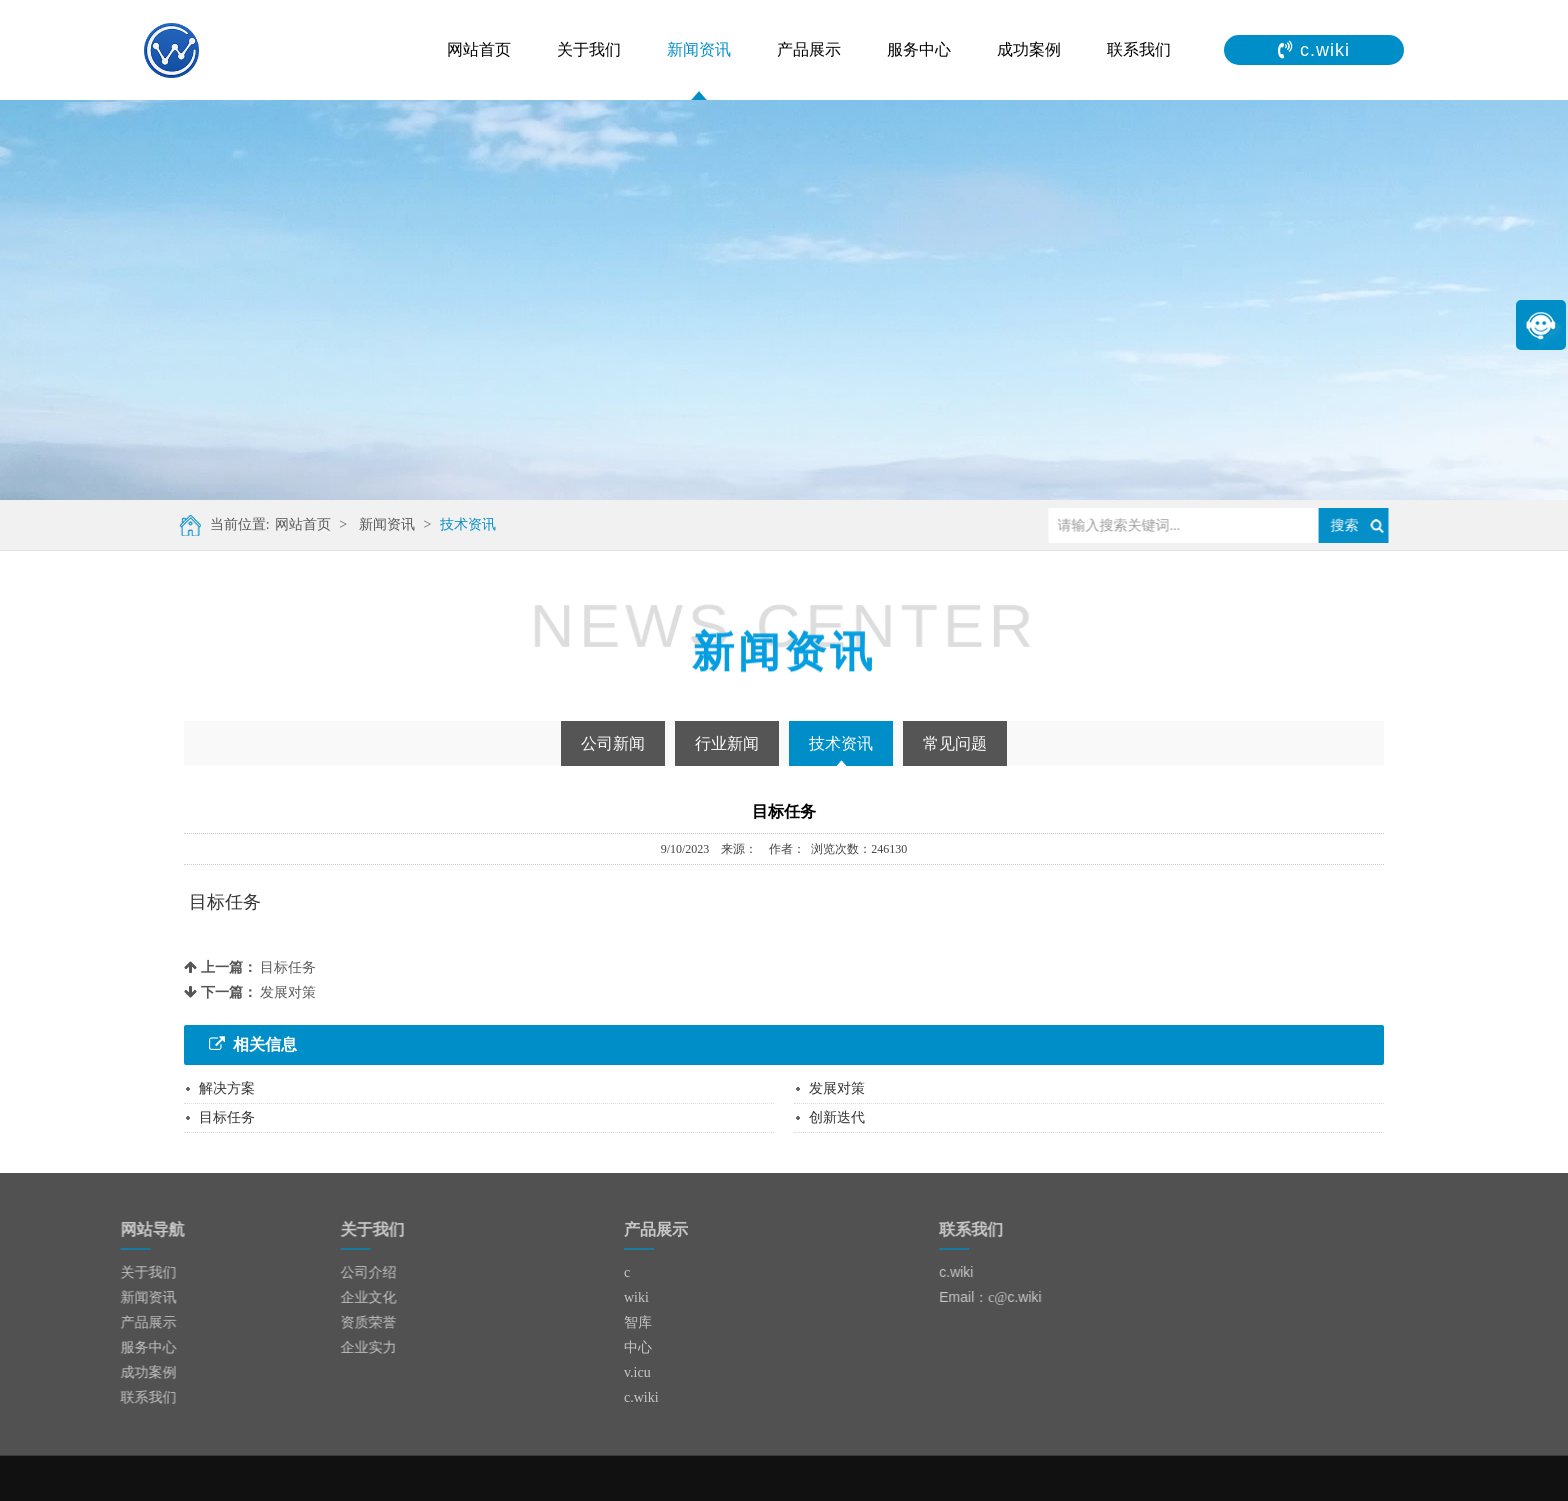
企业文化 (328, 1297)
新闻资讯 (699, 49)
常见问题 (955, 743)
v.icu (637, 1372)
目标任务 (288, 967)
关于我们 (589, 49)
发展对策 (288, 992)
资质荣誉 (328, 1322)
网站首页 (479, 49)
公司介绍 (328, 1272)
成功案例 (1029, 49)
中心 (638, 1347)
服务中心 (919, 49)
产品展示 (809, 49)
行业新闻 (727, 743)
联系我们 (1139, 49)
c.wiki (641, 1397)
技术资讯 (458, 524)
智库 (638, 1322)
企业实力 (328, 1347)
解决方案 (227, 1088)
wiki (636, 1297)
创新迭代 (837, 1117)
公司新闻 (613, 743)
